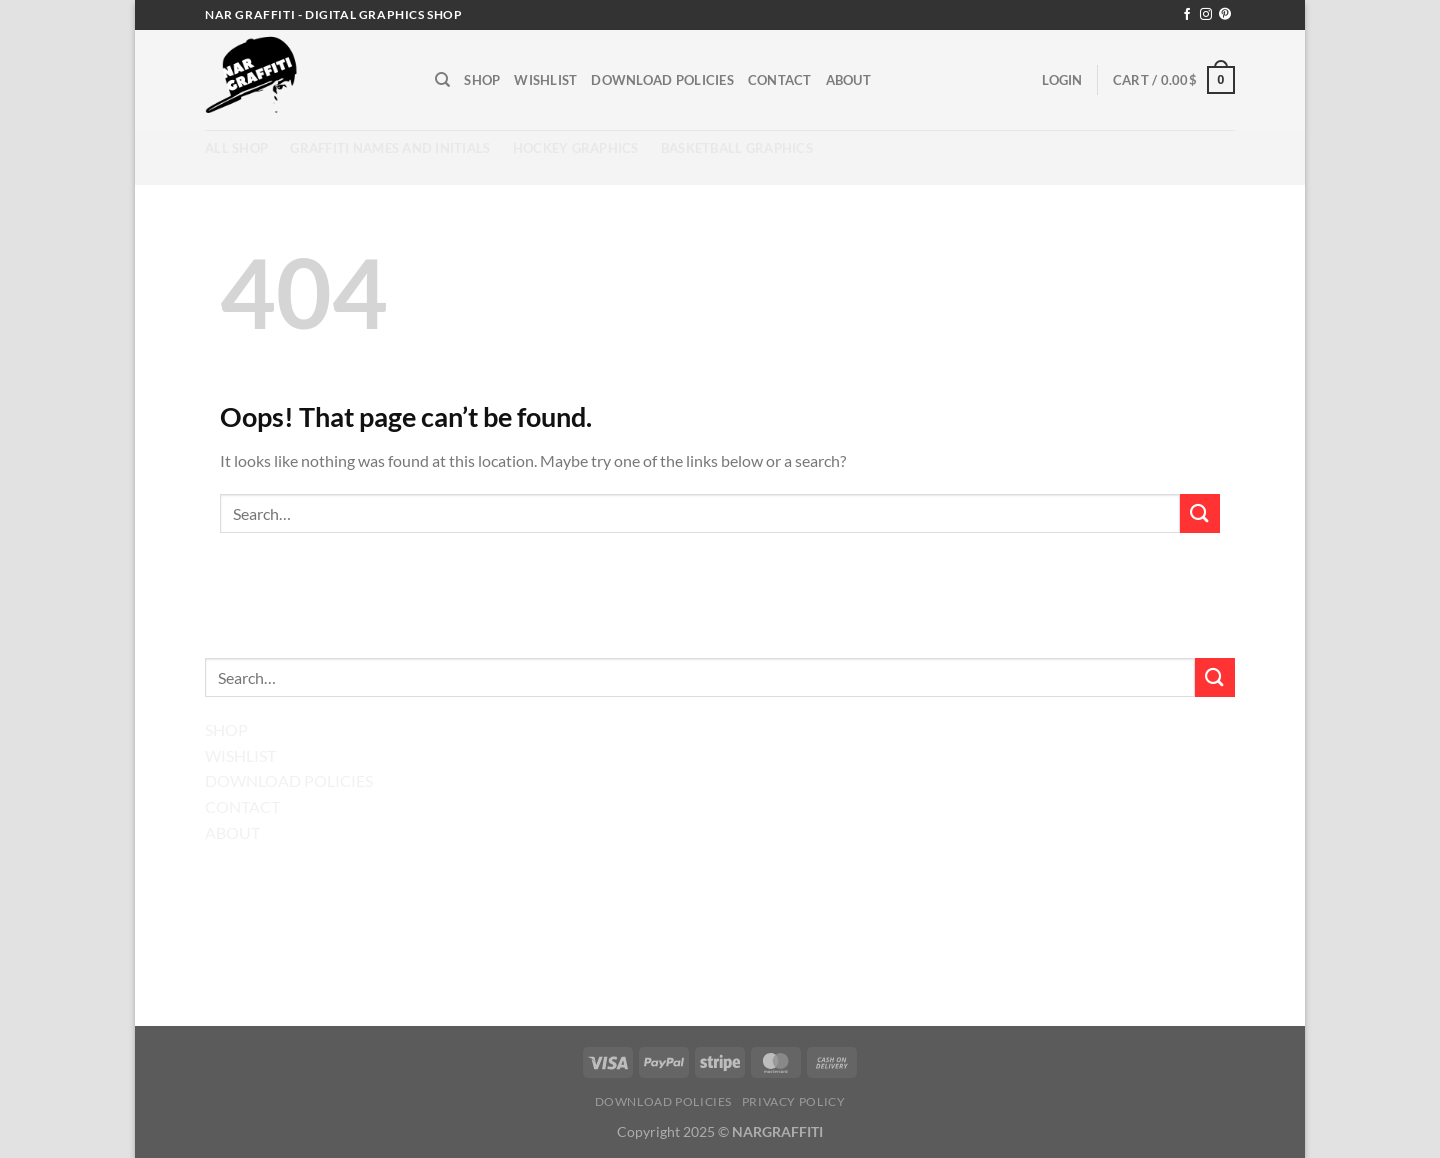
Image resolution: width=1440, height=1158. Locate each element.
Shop (482, 80)
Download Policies (662, 80)
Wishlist (545, 80)
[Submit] (1200, 513)
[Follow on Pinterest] (1225, 15)
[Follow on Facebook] (1187, 15)
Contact (780, 80)
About (848, 80)
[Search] (442, 80)
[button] (1062, 80)
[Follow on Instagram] (1206, 15)
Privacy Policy (794, 1101)
